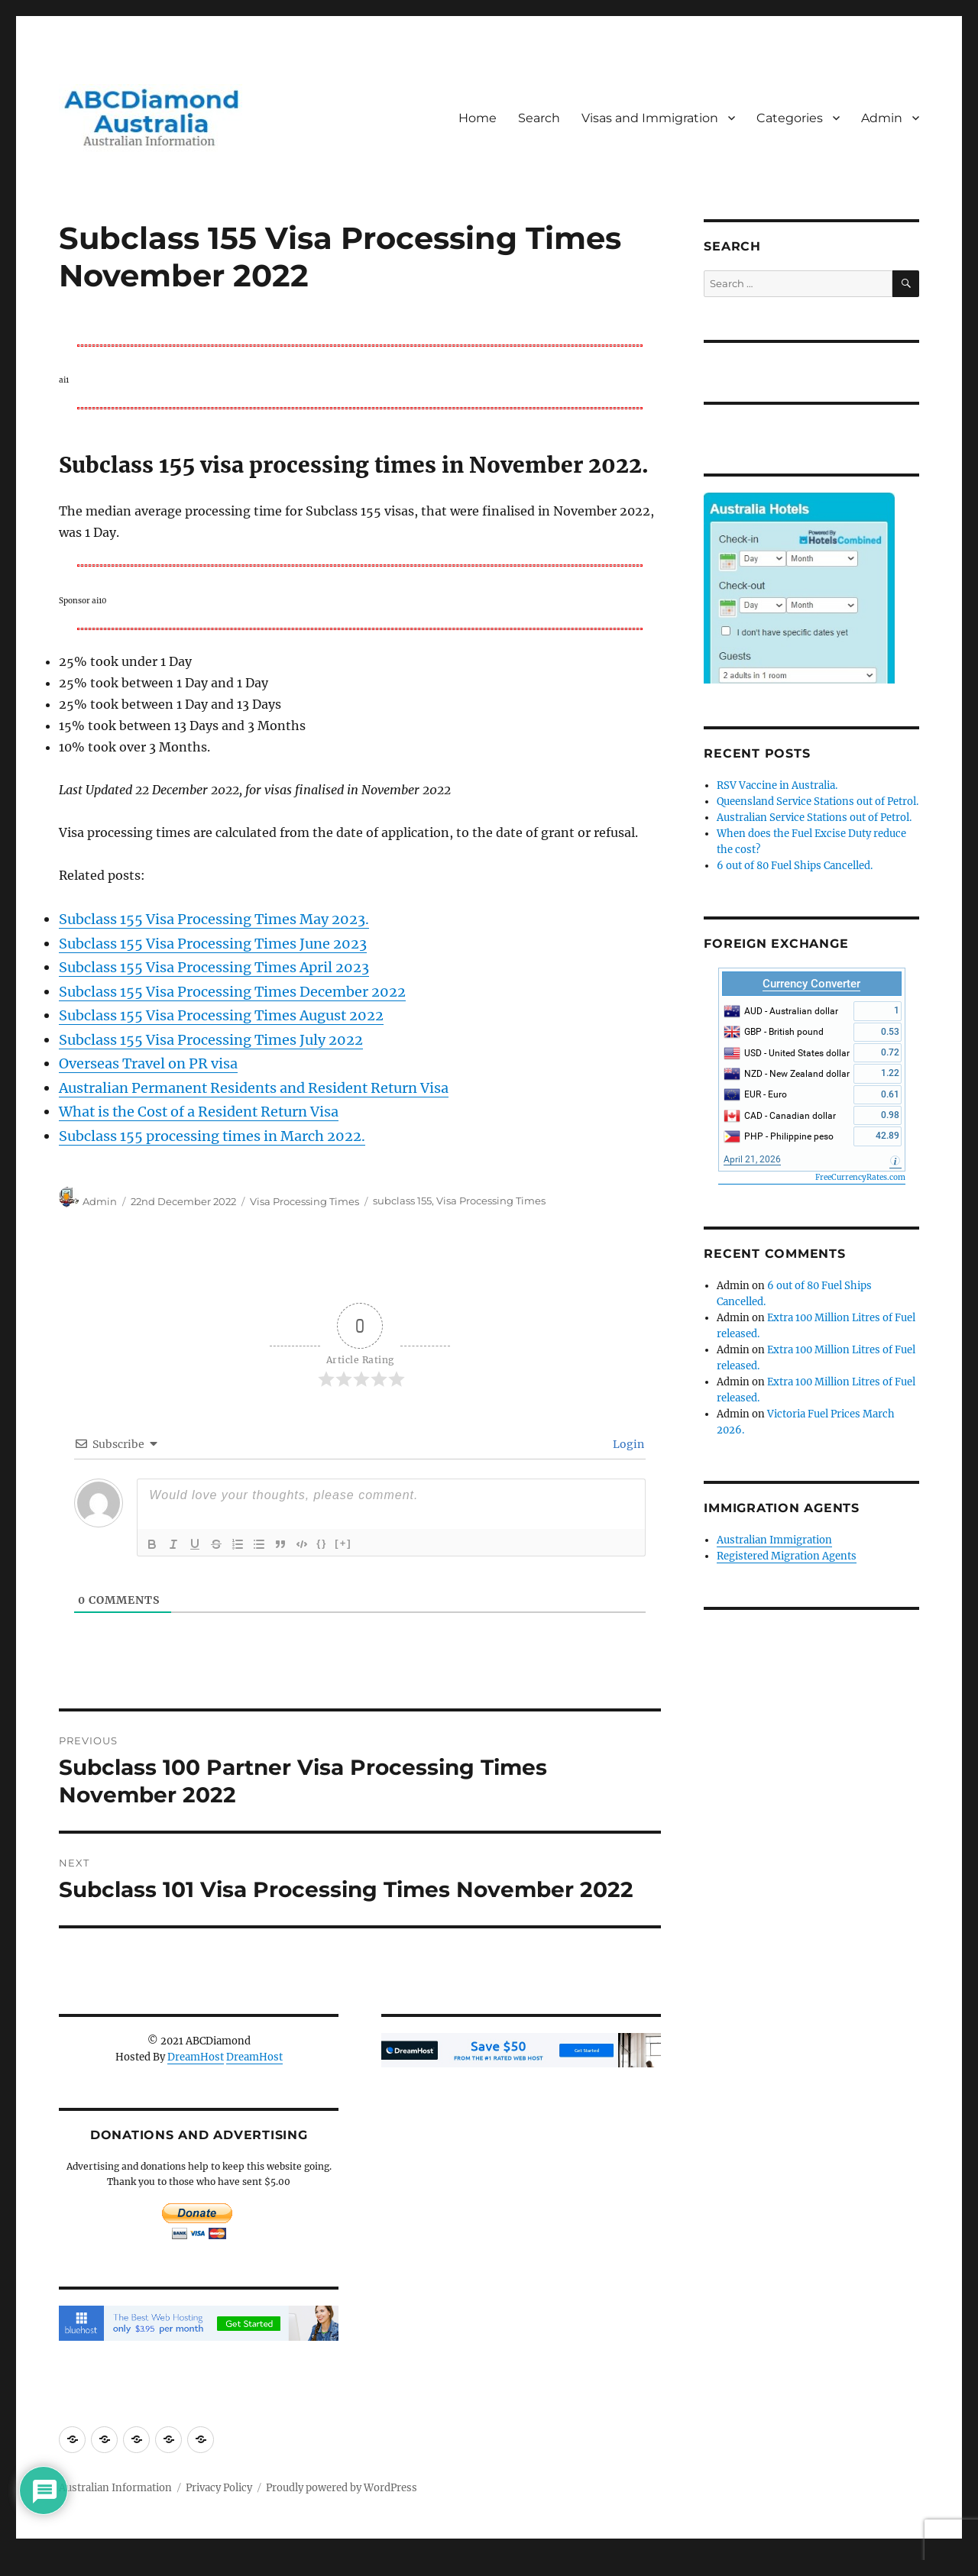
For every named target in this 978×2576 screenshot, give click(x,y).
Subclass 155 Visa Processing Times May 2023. (214, 919)
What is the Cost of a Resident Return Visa (198, 1111)
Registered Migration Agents (787, 1556)
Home (477, 118)
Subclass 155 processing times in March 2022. (212, 1136)
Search (539, 118)
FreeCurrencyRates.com (860, 1177)
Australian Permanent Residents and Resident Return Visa (254, 1088)
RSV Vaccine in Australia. (777, 785)
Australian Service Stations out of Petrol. (814, 817)
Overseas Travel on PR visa (148, 1063)
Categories (789, 118)
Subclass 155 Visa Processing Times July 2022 (211, 1040)
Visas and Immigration (649, 118)
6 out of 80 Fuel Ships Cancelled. (795, 865)
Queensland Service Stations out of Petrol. (817, 801)
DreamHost (195, 2057)
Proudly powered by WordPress (341, 2487)
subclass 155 (402, 1201)
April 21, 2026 (752, 1159)
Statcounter (36, 2565)
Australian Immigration (774, 1540)
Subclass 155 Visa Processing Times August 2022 (221, 1015)
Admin (881, 118)
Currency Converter (811, 984)
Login (627, 1444)
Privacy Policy (219, 2487)
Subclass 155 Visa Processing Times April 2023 (214, 967)
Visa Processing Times (304, 1201)
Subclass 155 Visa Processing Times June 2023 (213, 943)
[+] (343, 1543)
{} (321, 1543)
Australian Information (115, 2487)
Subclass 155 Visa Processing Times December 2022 (232, 991)
